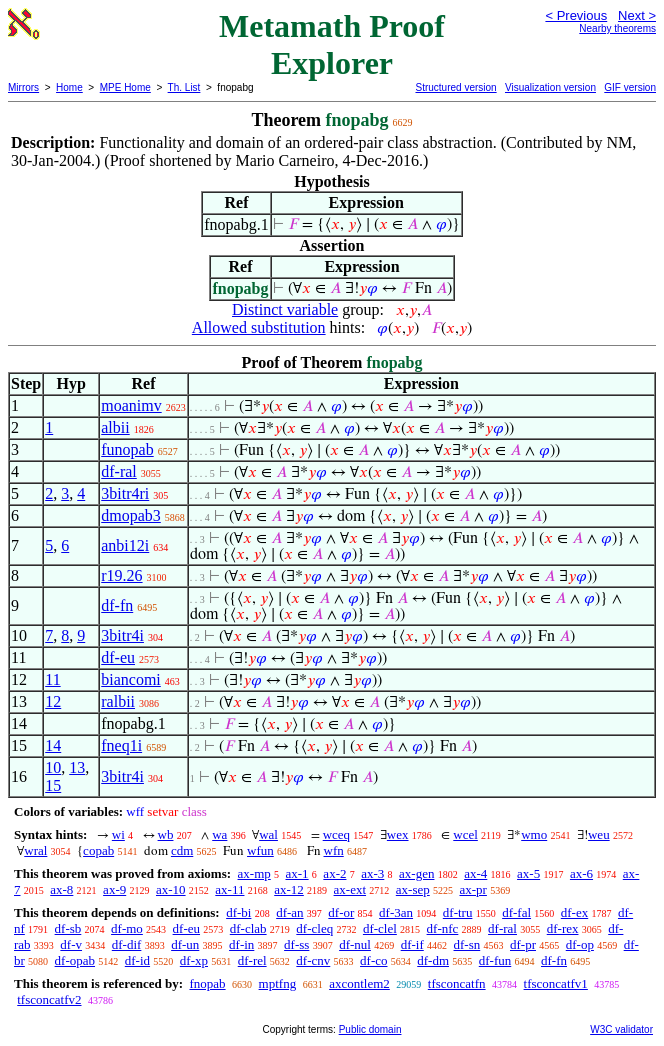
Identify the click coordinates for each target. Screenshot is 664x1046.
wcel (465, 834)
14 (53, 745)
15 (53, 785)
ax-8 (61, 889)
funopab (127, 449)
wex (398, 834)
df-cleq (314, 928)
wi (118, 834)
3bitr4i (122, 635)
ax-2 (334, 873)
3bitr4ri (125, 493)
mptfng (278, 983)
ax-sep (413, 889)
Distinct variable (285, 309)
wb (166, 834)
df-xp (194, 960)
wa (219, 834)
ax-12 (289, 889)
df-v (71, 944)
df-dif (127, 944)
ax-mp (254, 873)
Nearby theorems (617, 28)
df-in (241, 944)
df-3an (396, 912)
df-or (341, 912)
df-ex (574, 912)
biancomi (131, 679)
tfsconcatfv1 (556, 983)
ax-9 (114, 889)
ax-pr (472, 889)
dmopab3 (131, 515)
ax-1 (297, 873)
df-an (289, 912)
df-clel (380, 928)
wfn (334, 850)
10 (53, 767)
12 (53, 701)
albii (115, 427)
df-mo (127, 928)
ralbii (118, 701)
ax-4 (475, 873)
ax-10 (171, 889)
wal (268, 834)
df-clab (248, 928)
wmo (534, 834)
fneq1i (121, 745)
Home (69, 87)
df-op (580, 944)
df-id (137, 960)
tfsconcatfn (457, 983)
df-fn (117, 605)
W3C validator (621, 1029)
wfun (260, 850)
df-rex (563, 928)
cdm (182, 850)
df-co (373, 960)
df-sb (68, 928)
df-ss (296, 944)
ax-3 (372, 873)
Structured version (455, 87)
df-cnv (313, 960)
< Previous (576, 15)
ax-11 (229, 889)
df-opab (75, 960)
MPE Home (125, 87)
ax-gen (416, 873)
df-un (185, 944)
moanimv (131, 405)
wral (35, 850)
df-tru (458, 912)
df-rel (252, 960)
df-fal (516, 912)
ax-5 (528, 873)
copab (98, 850)
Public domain (370, 1029)
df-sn (467, 944)
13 (77, 767)
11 (52, 679)
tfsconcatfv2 (49, 999)
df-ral (119, 471)
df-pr (523, 944)
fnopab (207, 983)
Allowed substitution (259, 327)
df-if (412, 944)
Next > (637, 15)
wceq (336, 834)
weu (599, 834)
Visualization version (550, 87)
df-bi (238, 912)
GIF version (630, 87)
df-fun (495, 960)
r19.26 (121, 575)
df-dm (433, 960)
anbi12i (125, 545)
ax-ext (350, 889)
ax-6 (581, 873)
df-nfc (443, 928)
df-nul (355, 944)
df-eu (118, 657)
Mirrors (23, 87)
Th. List (184, 87)
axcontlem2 (359, 983)
